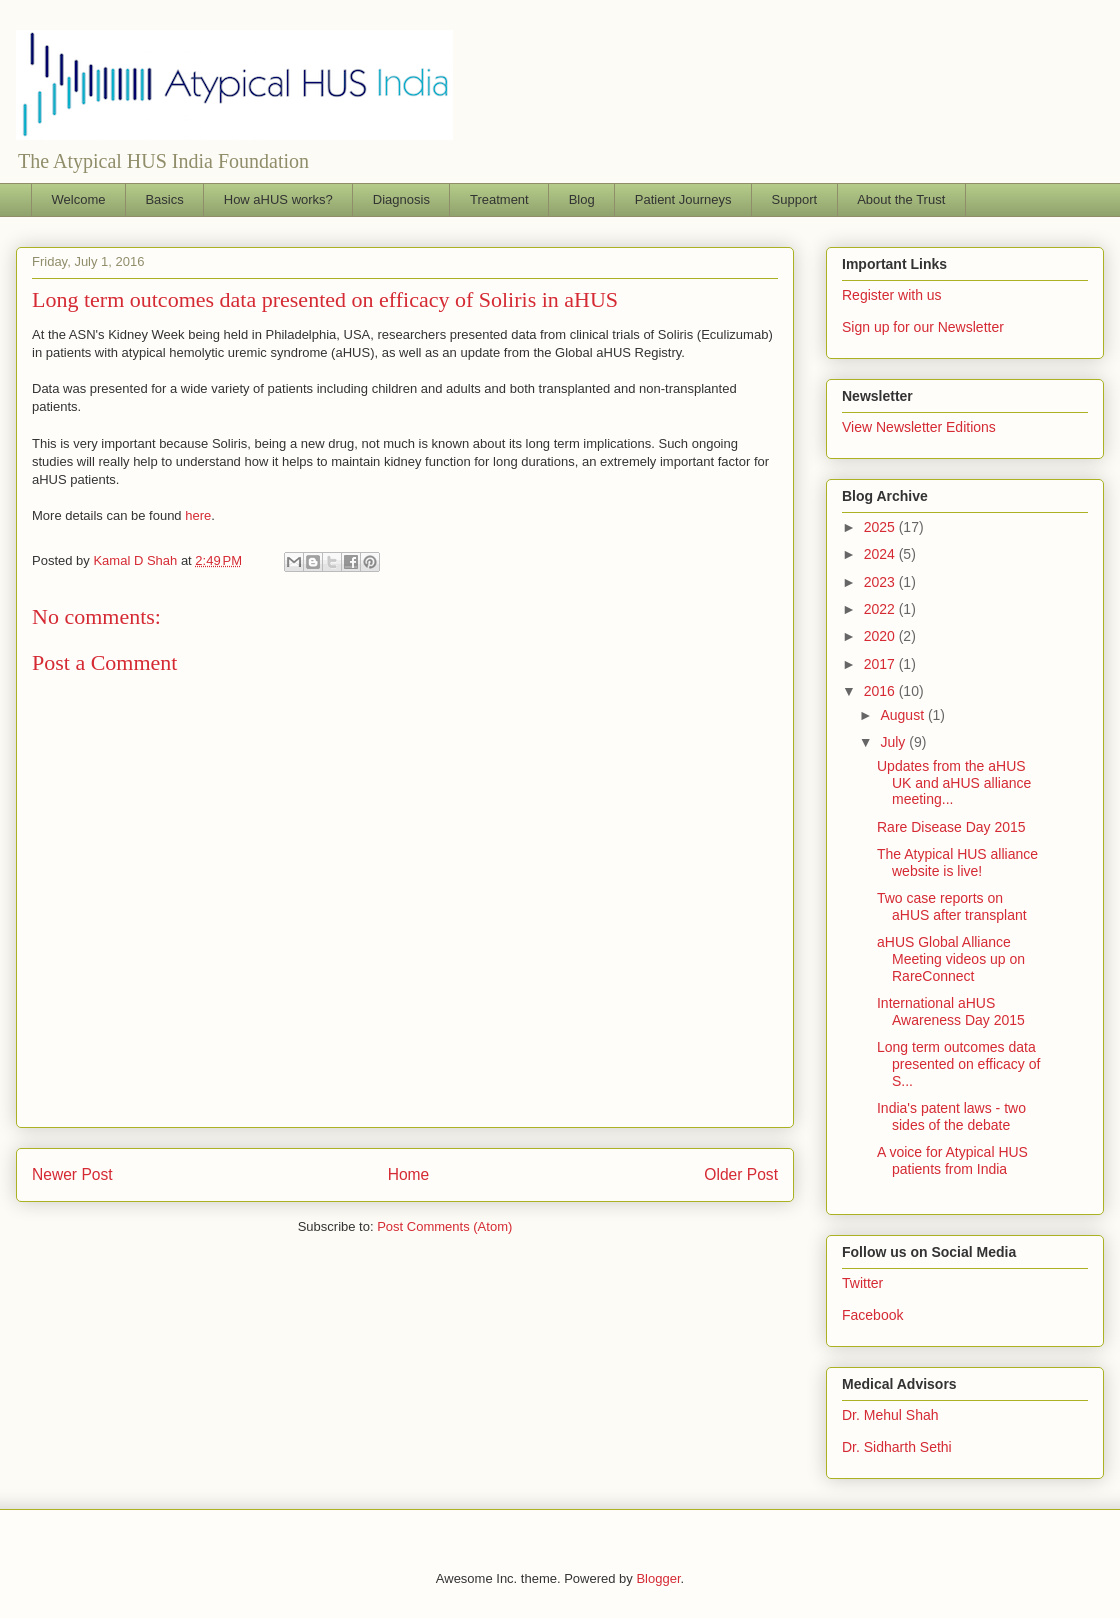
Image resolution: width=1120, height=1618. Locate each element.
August (903, 715)
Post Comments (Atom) (444, 1226)
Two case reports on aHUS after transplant (952, 906)
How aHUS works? (278, 199)
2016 (881, 691)
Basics (164, 199)
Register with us (892, 295)
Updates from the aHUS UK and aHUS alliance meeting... (954, 783)
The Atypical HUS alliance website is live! (957, 862)
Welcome (79, 199)
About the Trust (901, 199)
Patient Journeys (683, 199)
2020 (881, 636)
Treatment (499, 199)
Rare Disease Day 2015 (951, 827)
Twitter (862, 1283)
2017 (881, 664)
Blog (582, 199)
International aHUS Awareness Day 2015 (951, 1011)
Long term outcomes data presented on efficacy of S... (958, 1064)
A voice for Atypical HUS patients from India (952, 1160)
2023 (881, 582)
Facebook (872, 1315)
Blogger (658, 1578)
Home (409, 1174)
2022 (881, 609)
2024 (881, 554)
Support (795, 199)
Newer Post (72, 1174)
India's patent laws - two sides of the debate (951, 1116)
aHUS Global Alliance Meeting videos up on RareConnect (951, 959)
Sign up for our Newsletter (923, 327)
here (198, 515)
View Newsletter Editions (919, 427)
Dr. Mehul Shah (890, 1415)
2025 (881, 527)
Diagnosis (401, 199)
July (894, 742)
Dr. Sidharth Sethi (897, 1447)
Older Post (741, 1174)
